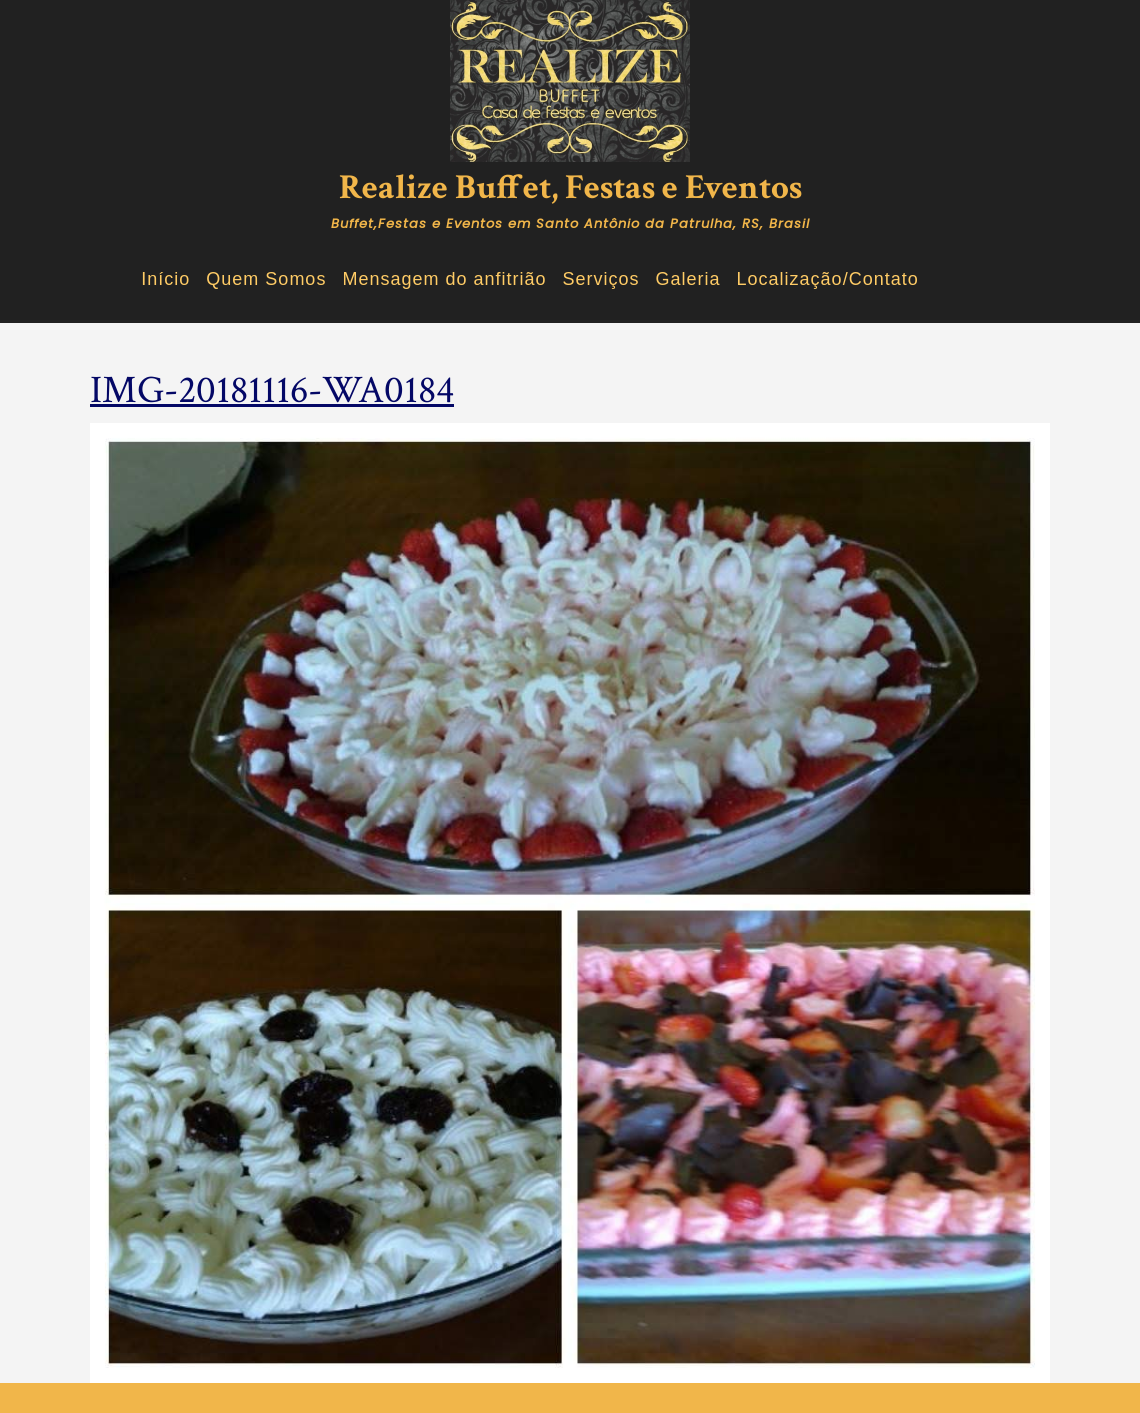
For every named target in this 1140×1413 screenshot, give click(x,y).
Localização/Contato (828, 279)
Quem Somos (266, 279)
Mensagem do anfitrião (444, 279)
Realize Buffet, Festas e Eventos (570, 187)
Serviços (601, 279)
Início (165, 279)
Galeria (688, 279)
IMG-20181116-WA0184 (272, 390)
